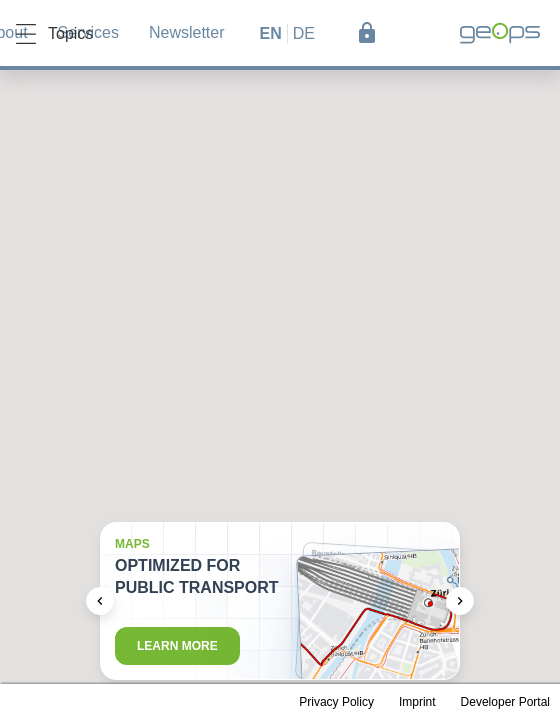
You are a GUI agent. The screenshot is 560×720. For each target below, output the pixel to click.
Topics (54, 34)
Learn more (177, 646)
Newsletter (187, 32)
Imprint (417, 702)
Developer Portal (505, 702)
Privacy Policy (336, 702)
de (304, 33)
